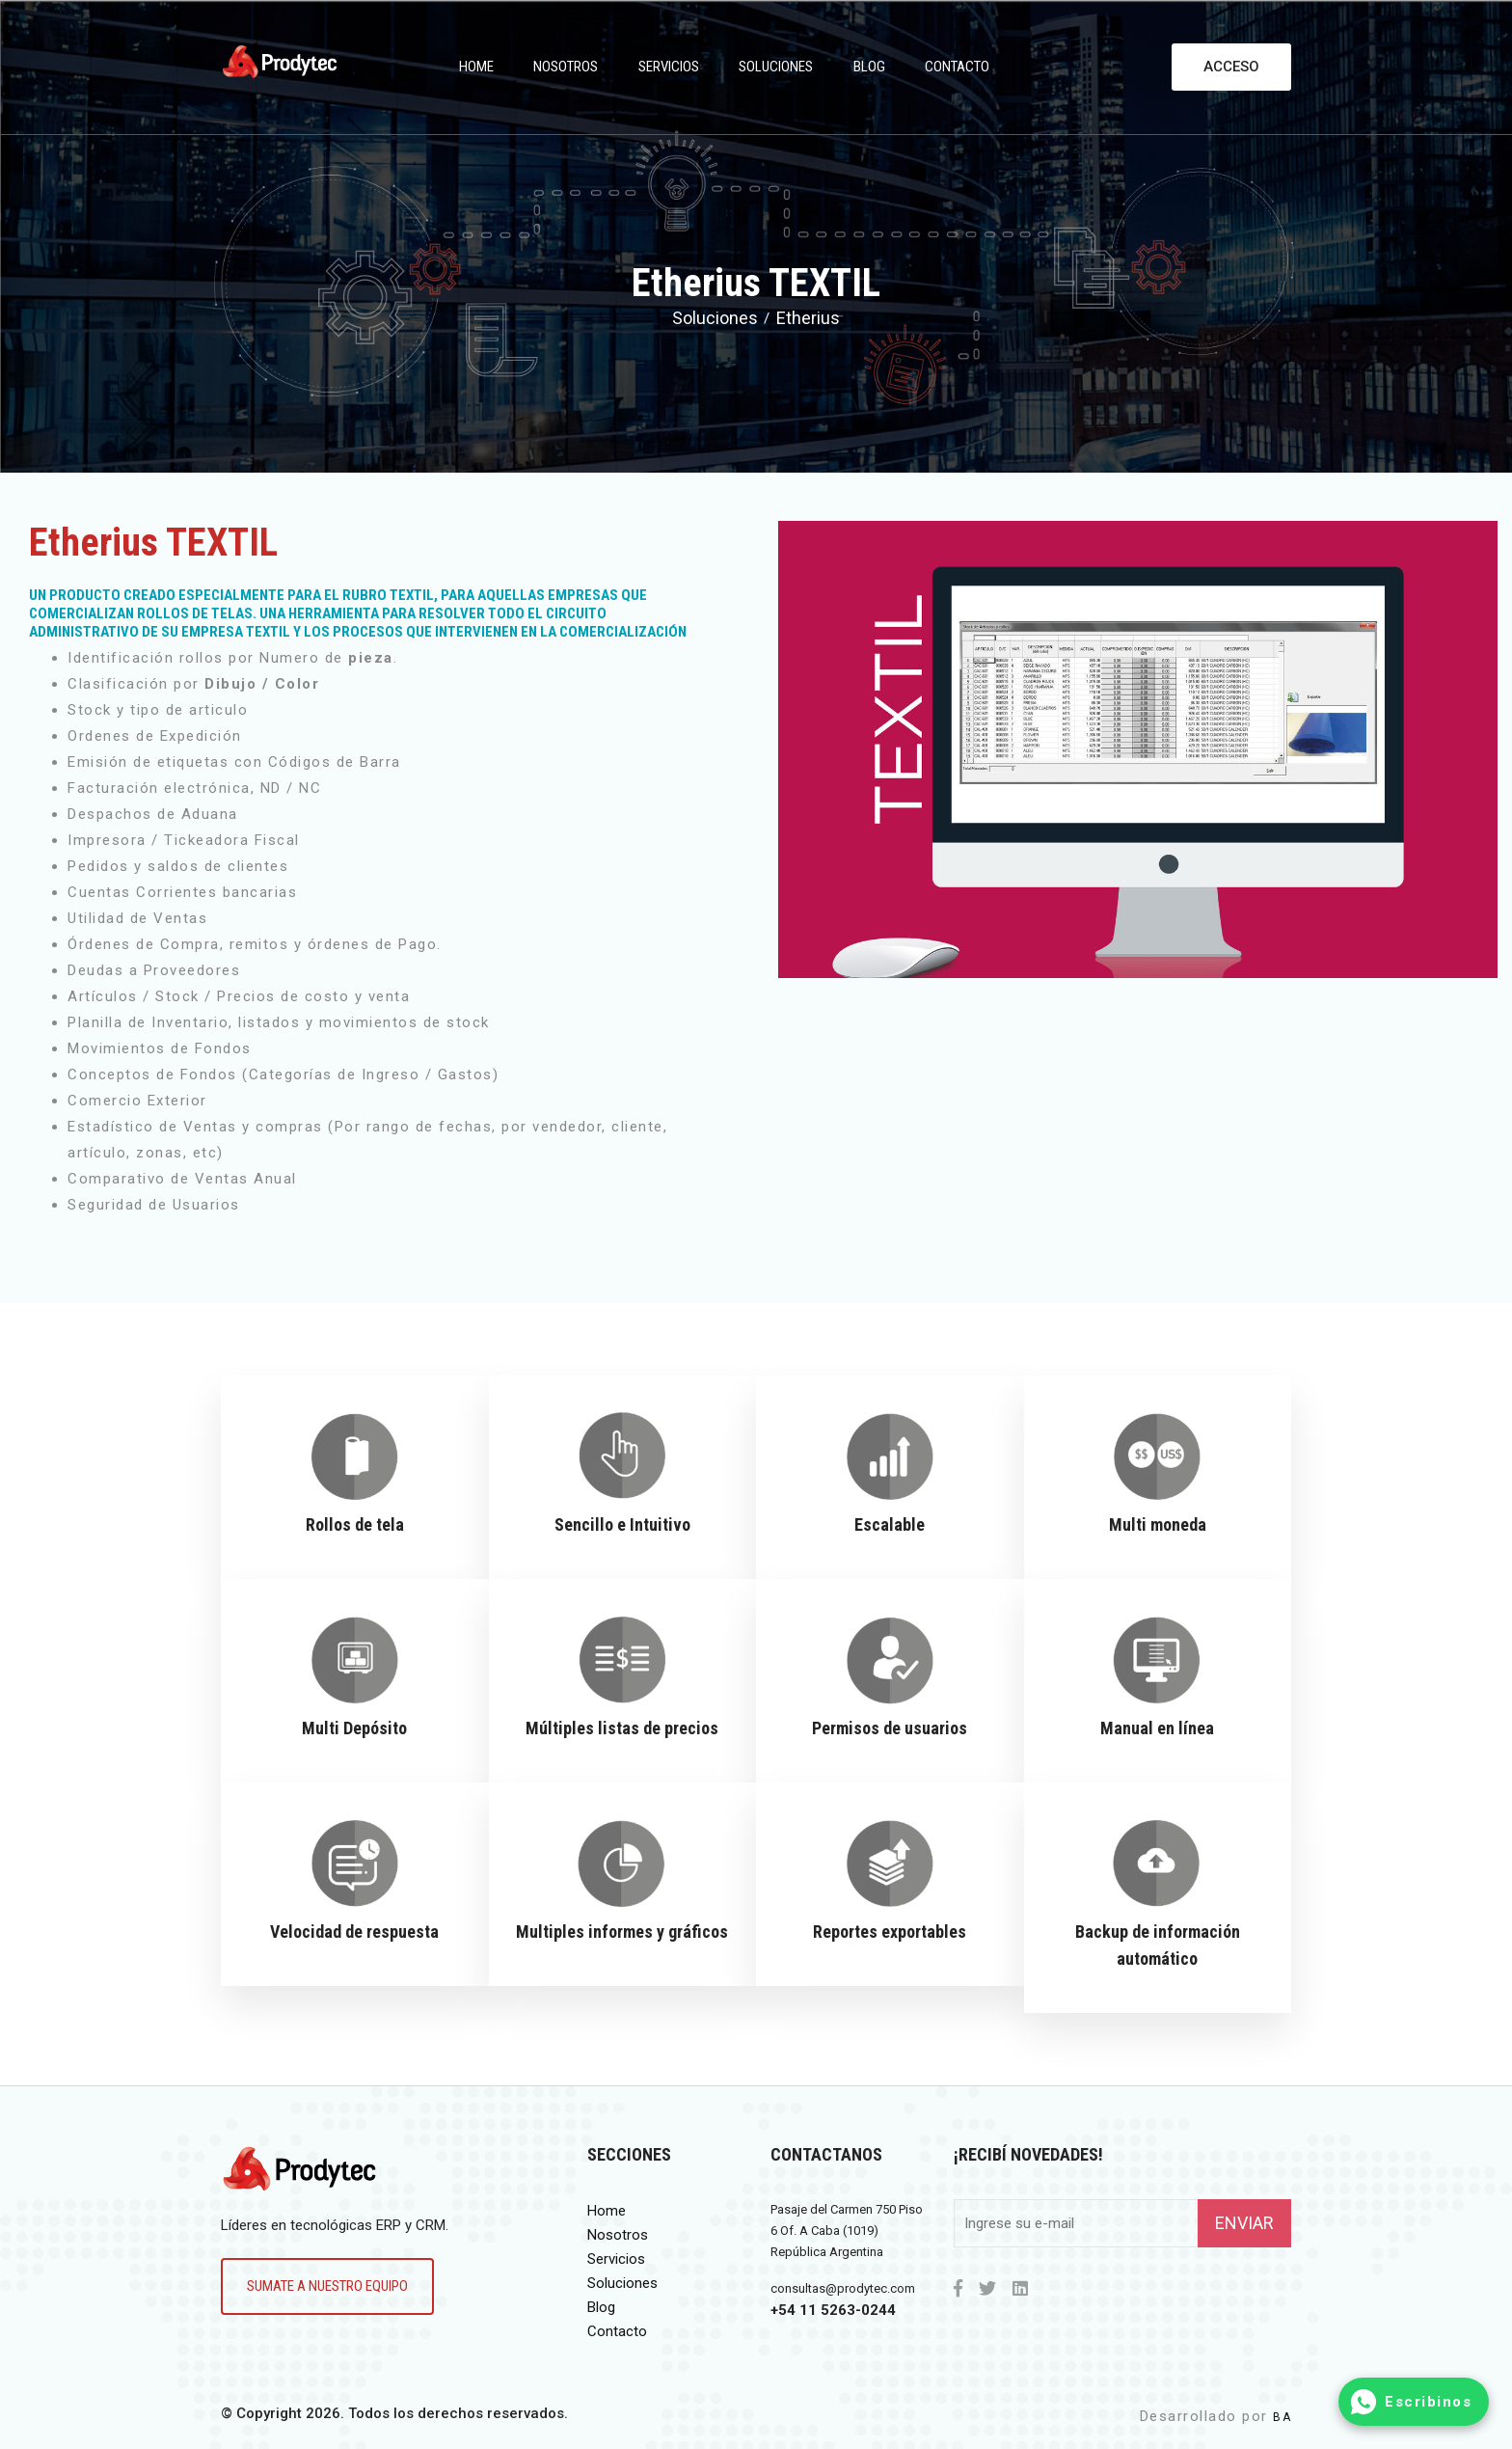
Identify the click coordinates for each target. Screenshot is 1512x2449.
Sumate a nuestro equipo (327, 2286)
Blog (869, 66)
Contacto (957, 66)
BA (1282, 2417)
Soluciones (776, 66)
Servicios (668, 66)
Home (476, 66)
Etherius (808, 318)
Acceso (1231, 66)
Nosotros (565, 66)
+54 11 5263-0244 (833, 2310)
